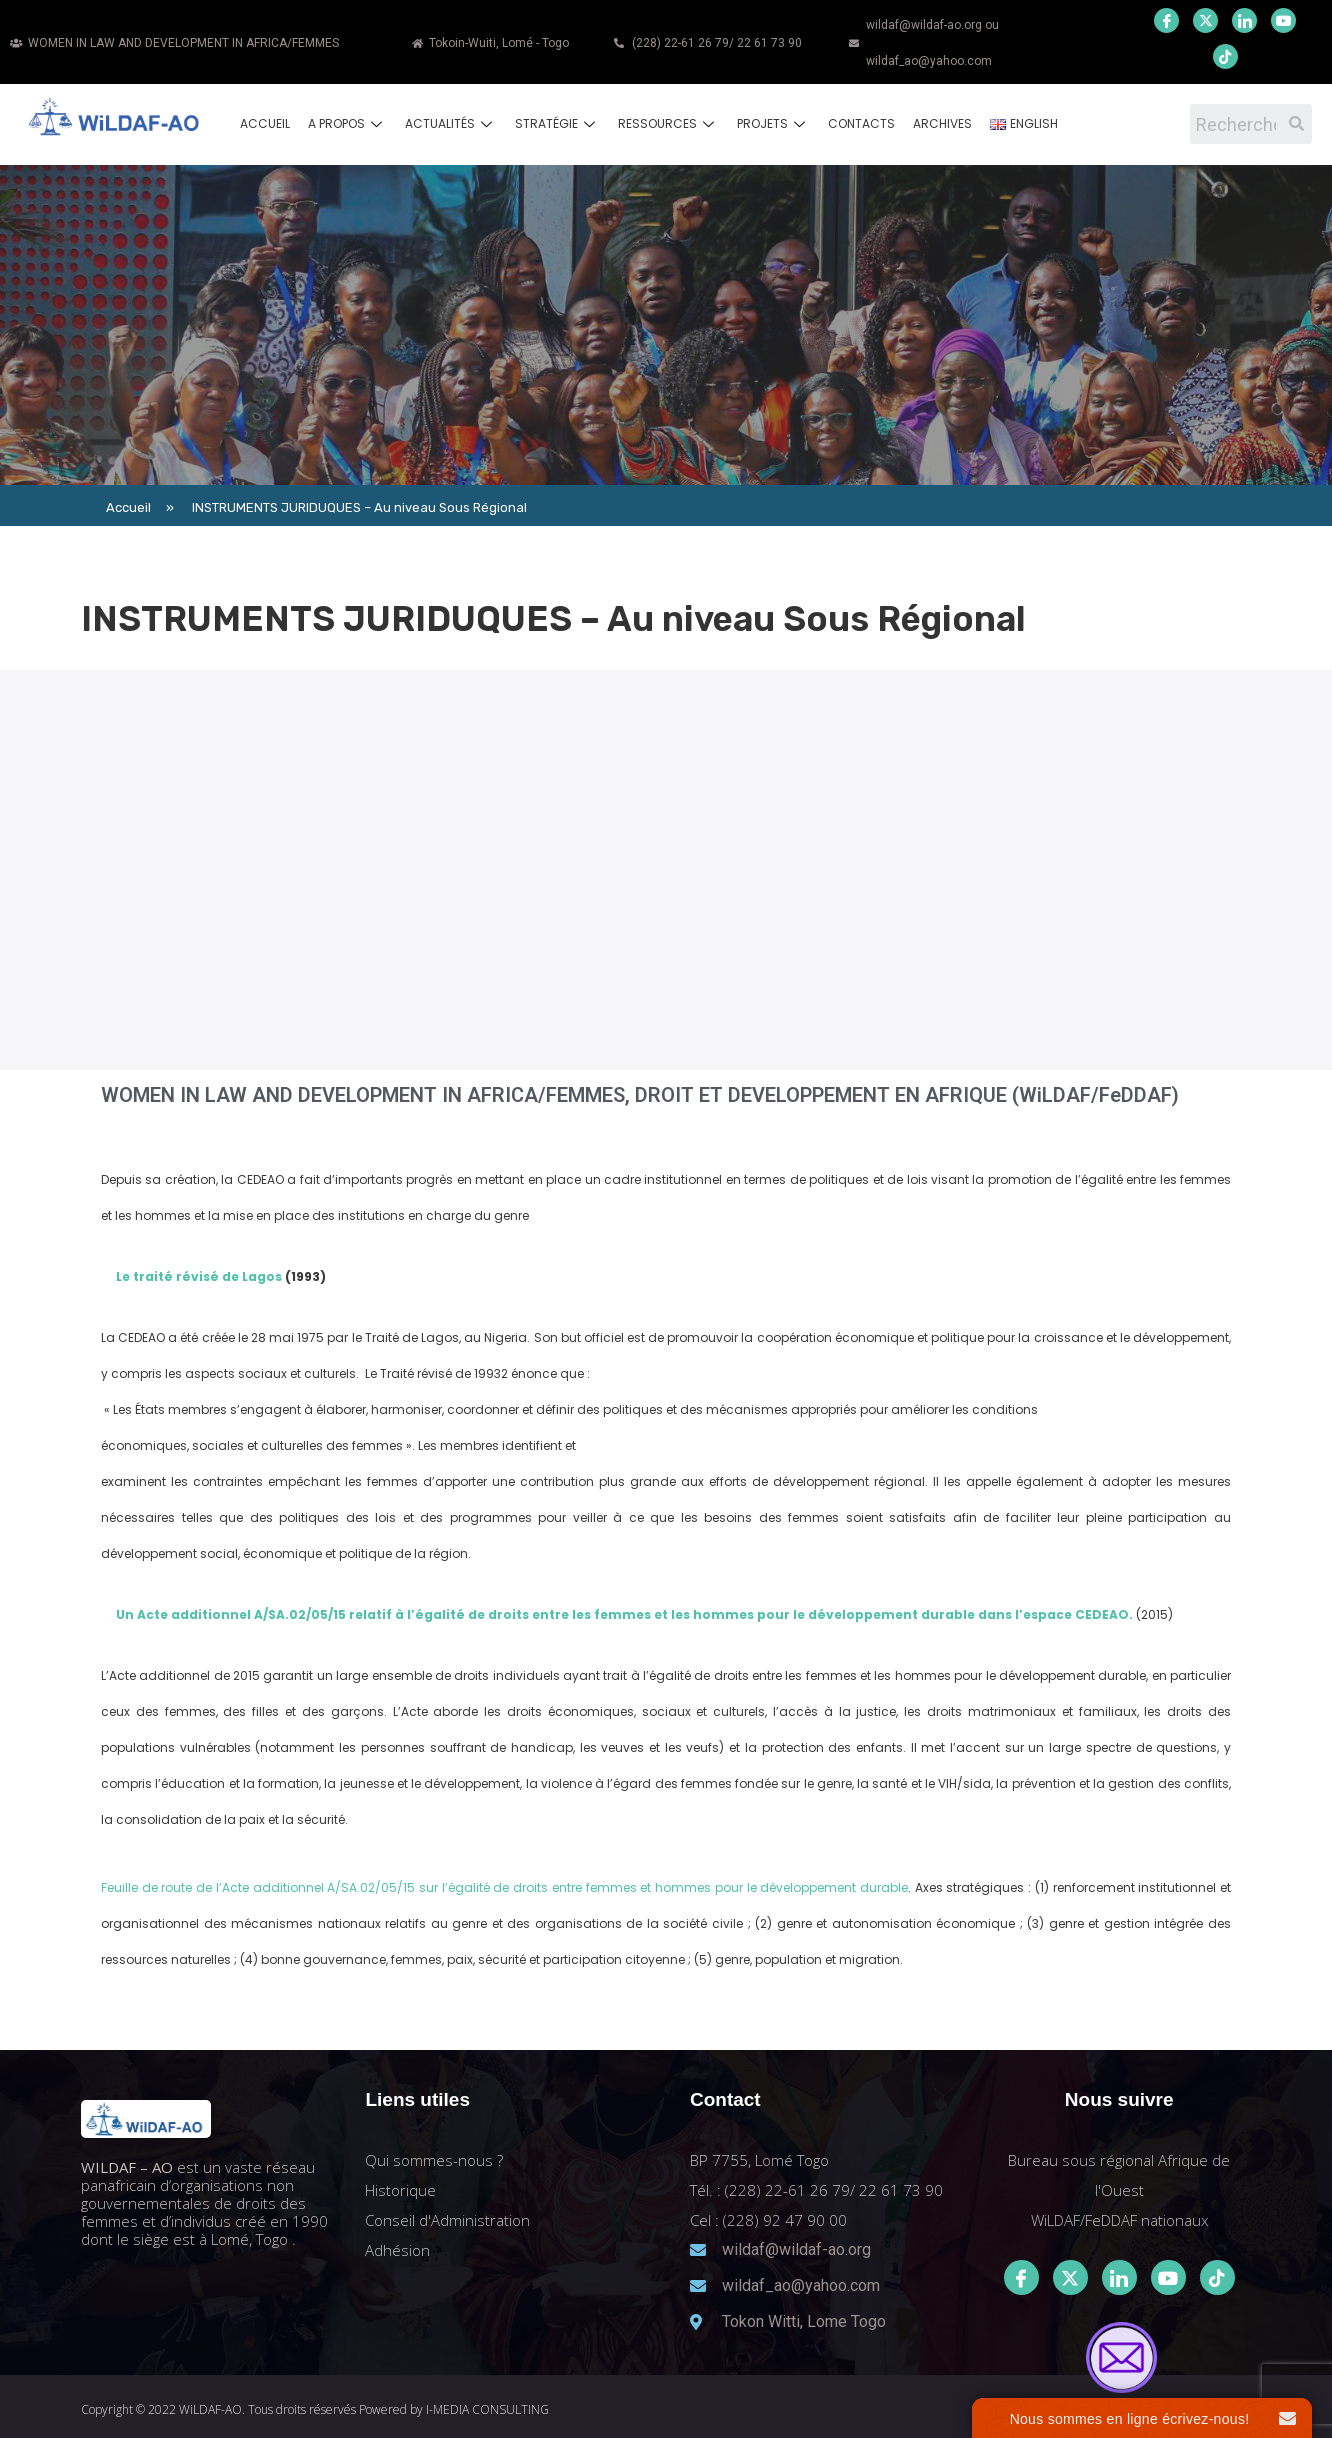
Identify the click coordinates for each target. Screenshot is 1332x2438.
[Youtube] (1283, 20)
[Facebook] (1166, 20)
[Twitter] (1205, 20)
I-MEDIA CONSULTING (487, 2409)
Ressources (668, 123)
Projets (773, 123)
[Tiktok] (1217, 2277)
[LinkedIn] (1244, 20)
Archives (942, 123)
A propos (347, 123)
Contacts (861, 123)
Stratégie (557, 123)
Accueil (265, 123)
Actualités (451, 123)
